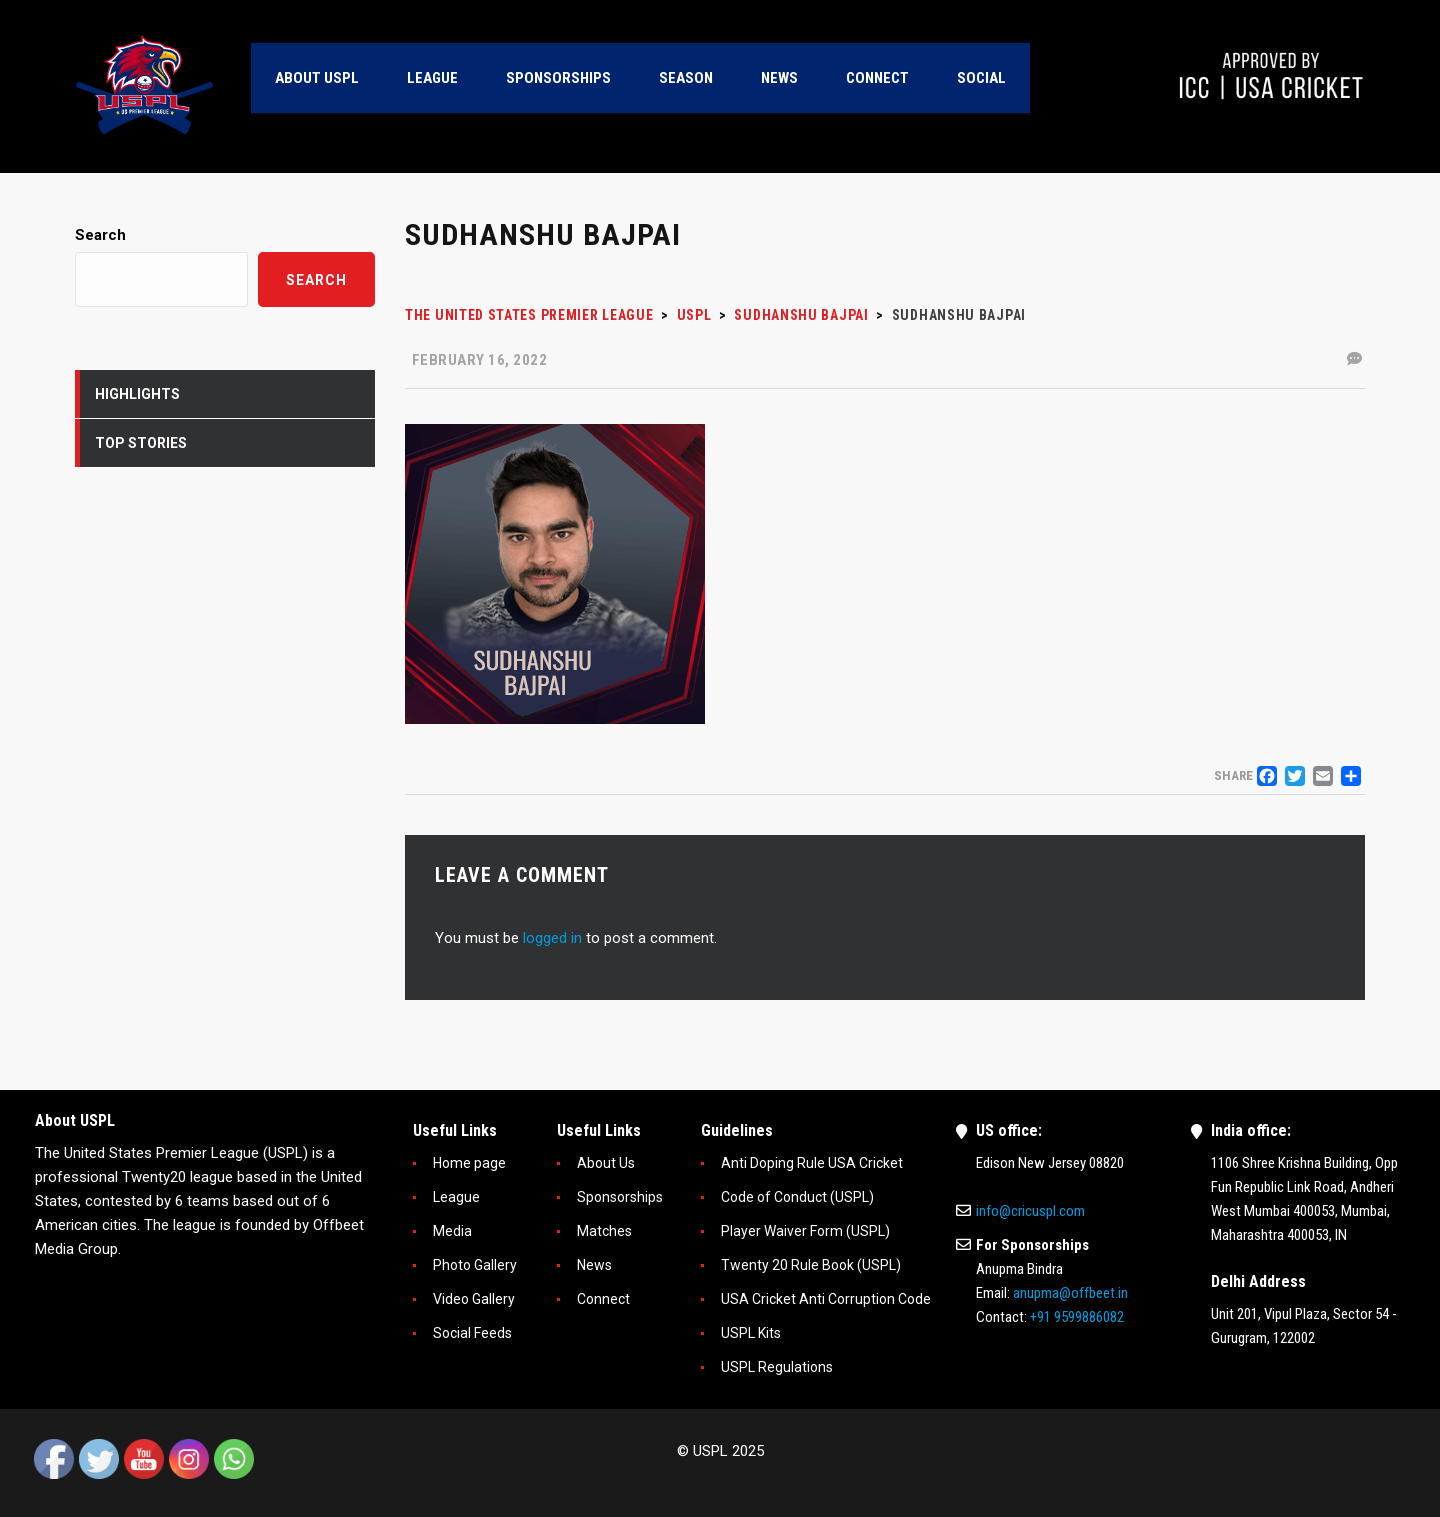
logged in (552, 938)
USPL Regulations (777, 1367)
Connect (603, 1299)
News (594, 1265)
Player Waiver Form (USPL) (805, 1231)
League (456, 1197)
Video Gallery (474, 1299)
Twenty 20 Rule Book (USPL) (811, 1265)
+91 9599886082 (1077, 1317)
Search (100, 235)
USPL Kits (751, 1333)
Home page (469, 1163)
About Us (606, 1163)
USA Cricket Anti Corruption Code (826, 1299)
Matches (604, 1231)
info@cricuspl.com (1030, 1211)
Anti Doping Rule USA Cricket (812, 1163)
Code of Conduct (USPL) (797, 1197)
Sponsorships (620, 1197)
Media (452, 1231)
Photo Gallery (475, 1265)
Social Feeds (472, 1333)
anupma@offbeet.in (1070, 1293)
